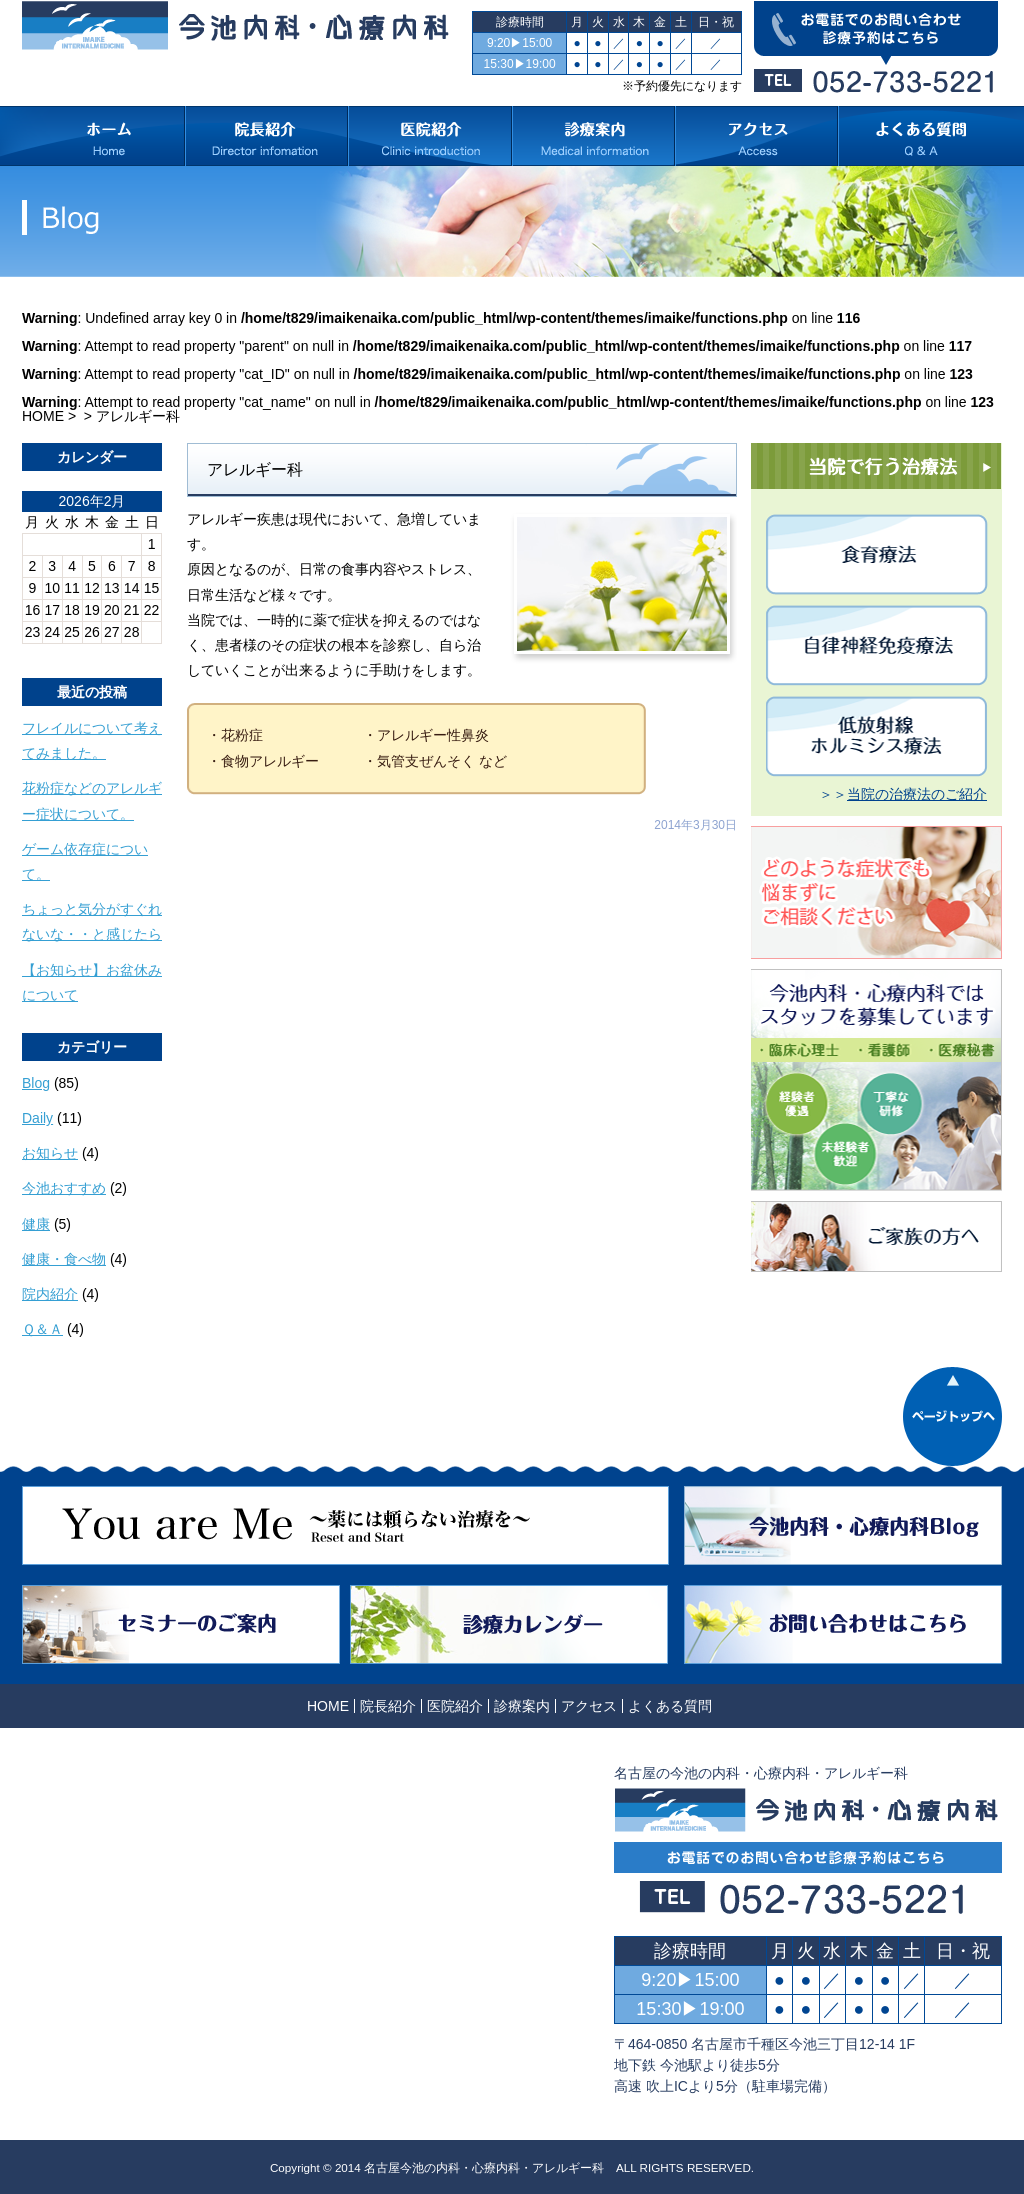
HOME (43, 416)
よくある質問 (670, 1706)
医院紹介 (455, 1706)
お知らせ (50, 1153)
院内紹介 (50, 1294)
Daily (37, 1118)
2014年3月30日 (695, 825)
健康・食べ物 (64, 1259)
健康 (36, 1224)
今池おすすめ (64, 1188)
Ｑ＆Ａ (42, 1329)
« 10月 (42, 651)
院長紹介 (388, 1706)
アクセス (589, 1706)
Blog (36, 1083)
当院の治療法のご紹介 (917, 794)
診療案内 (522, 1706)
